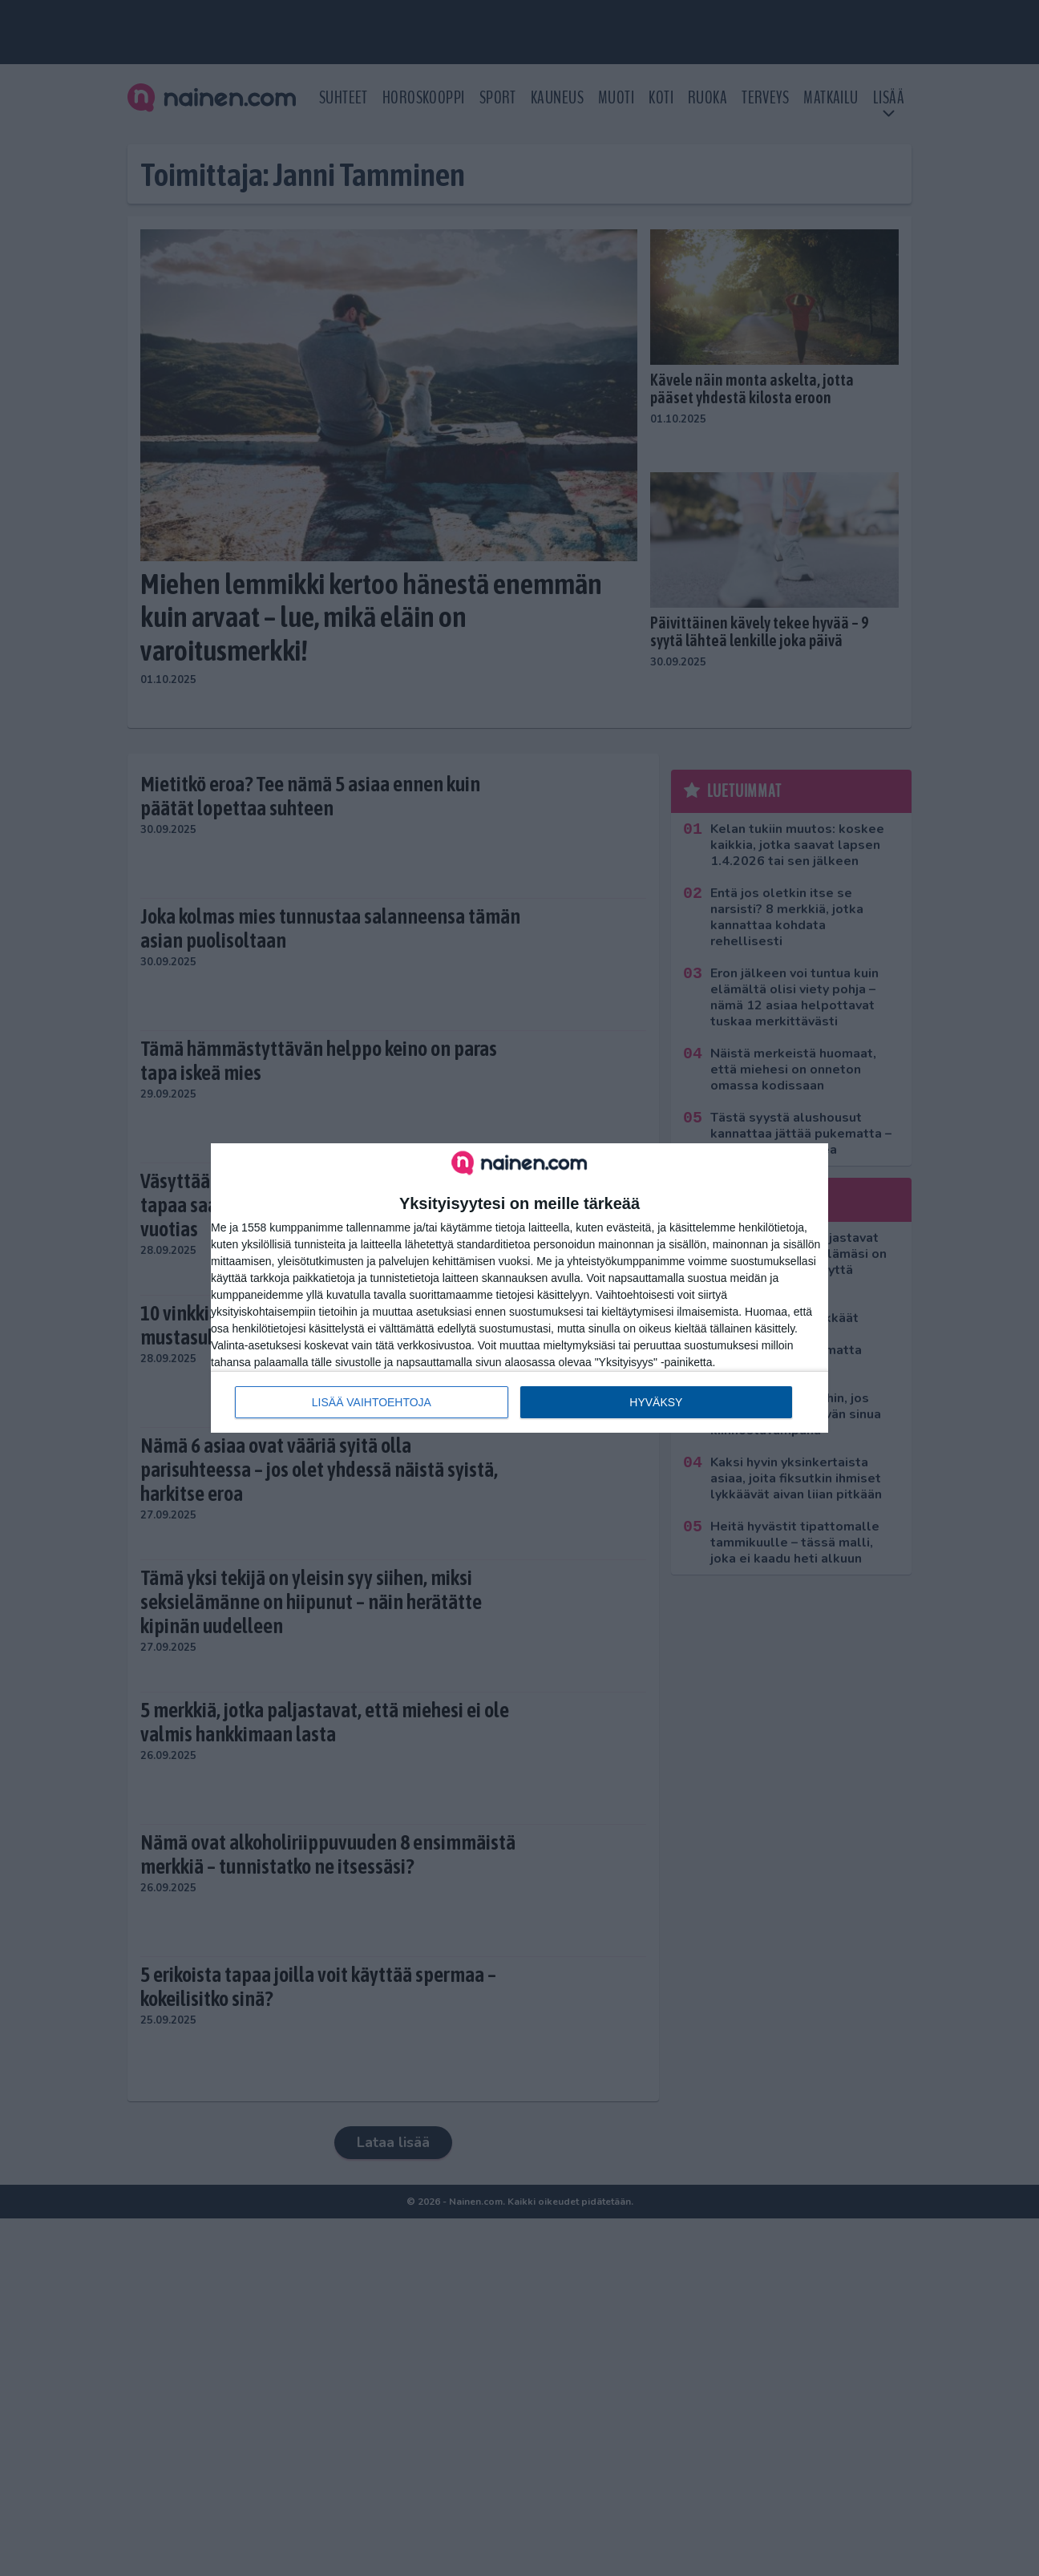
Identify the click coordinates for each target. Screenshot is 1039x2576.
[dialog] (519, 1287)
